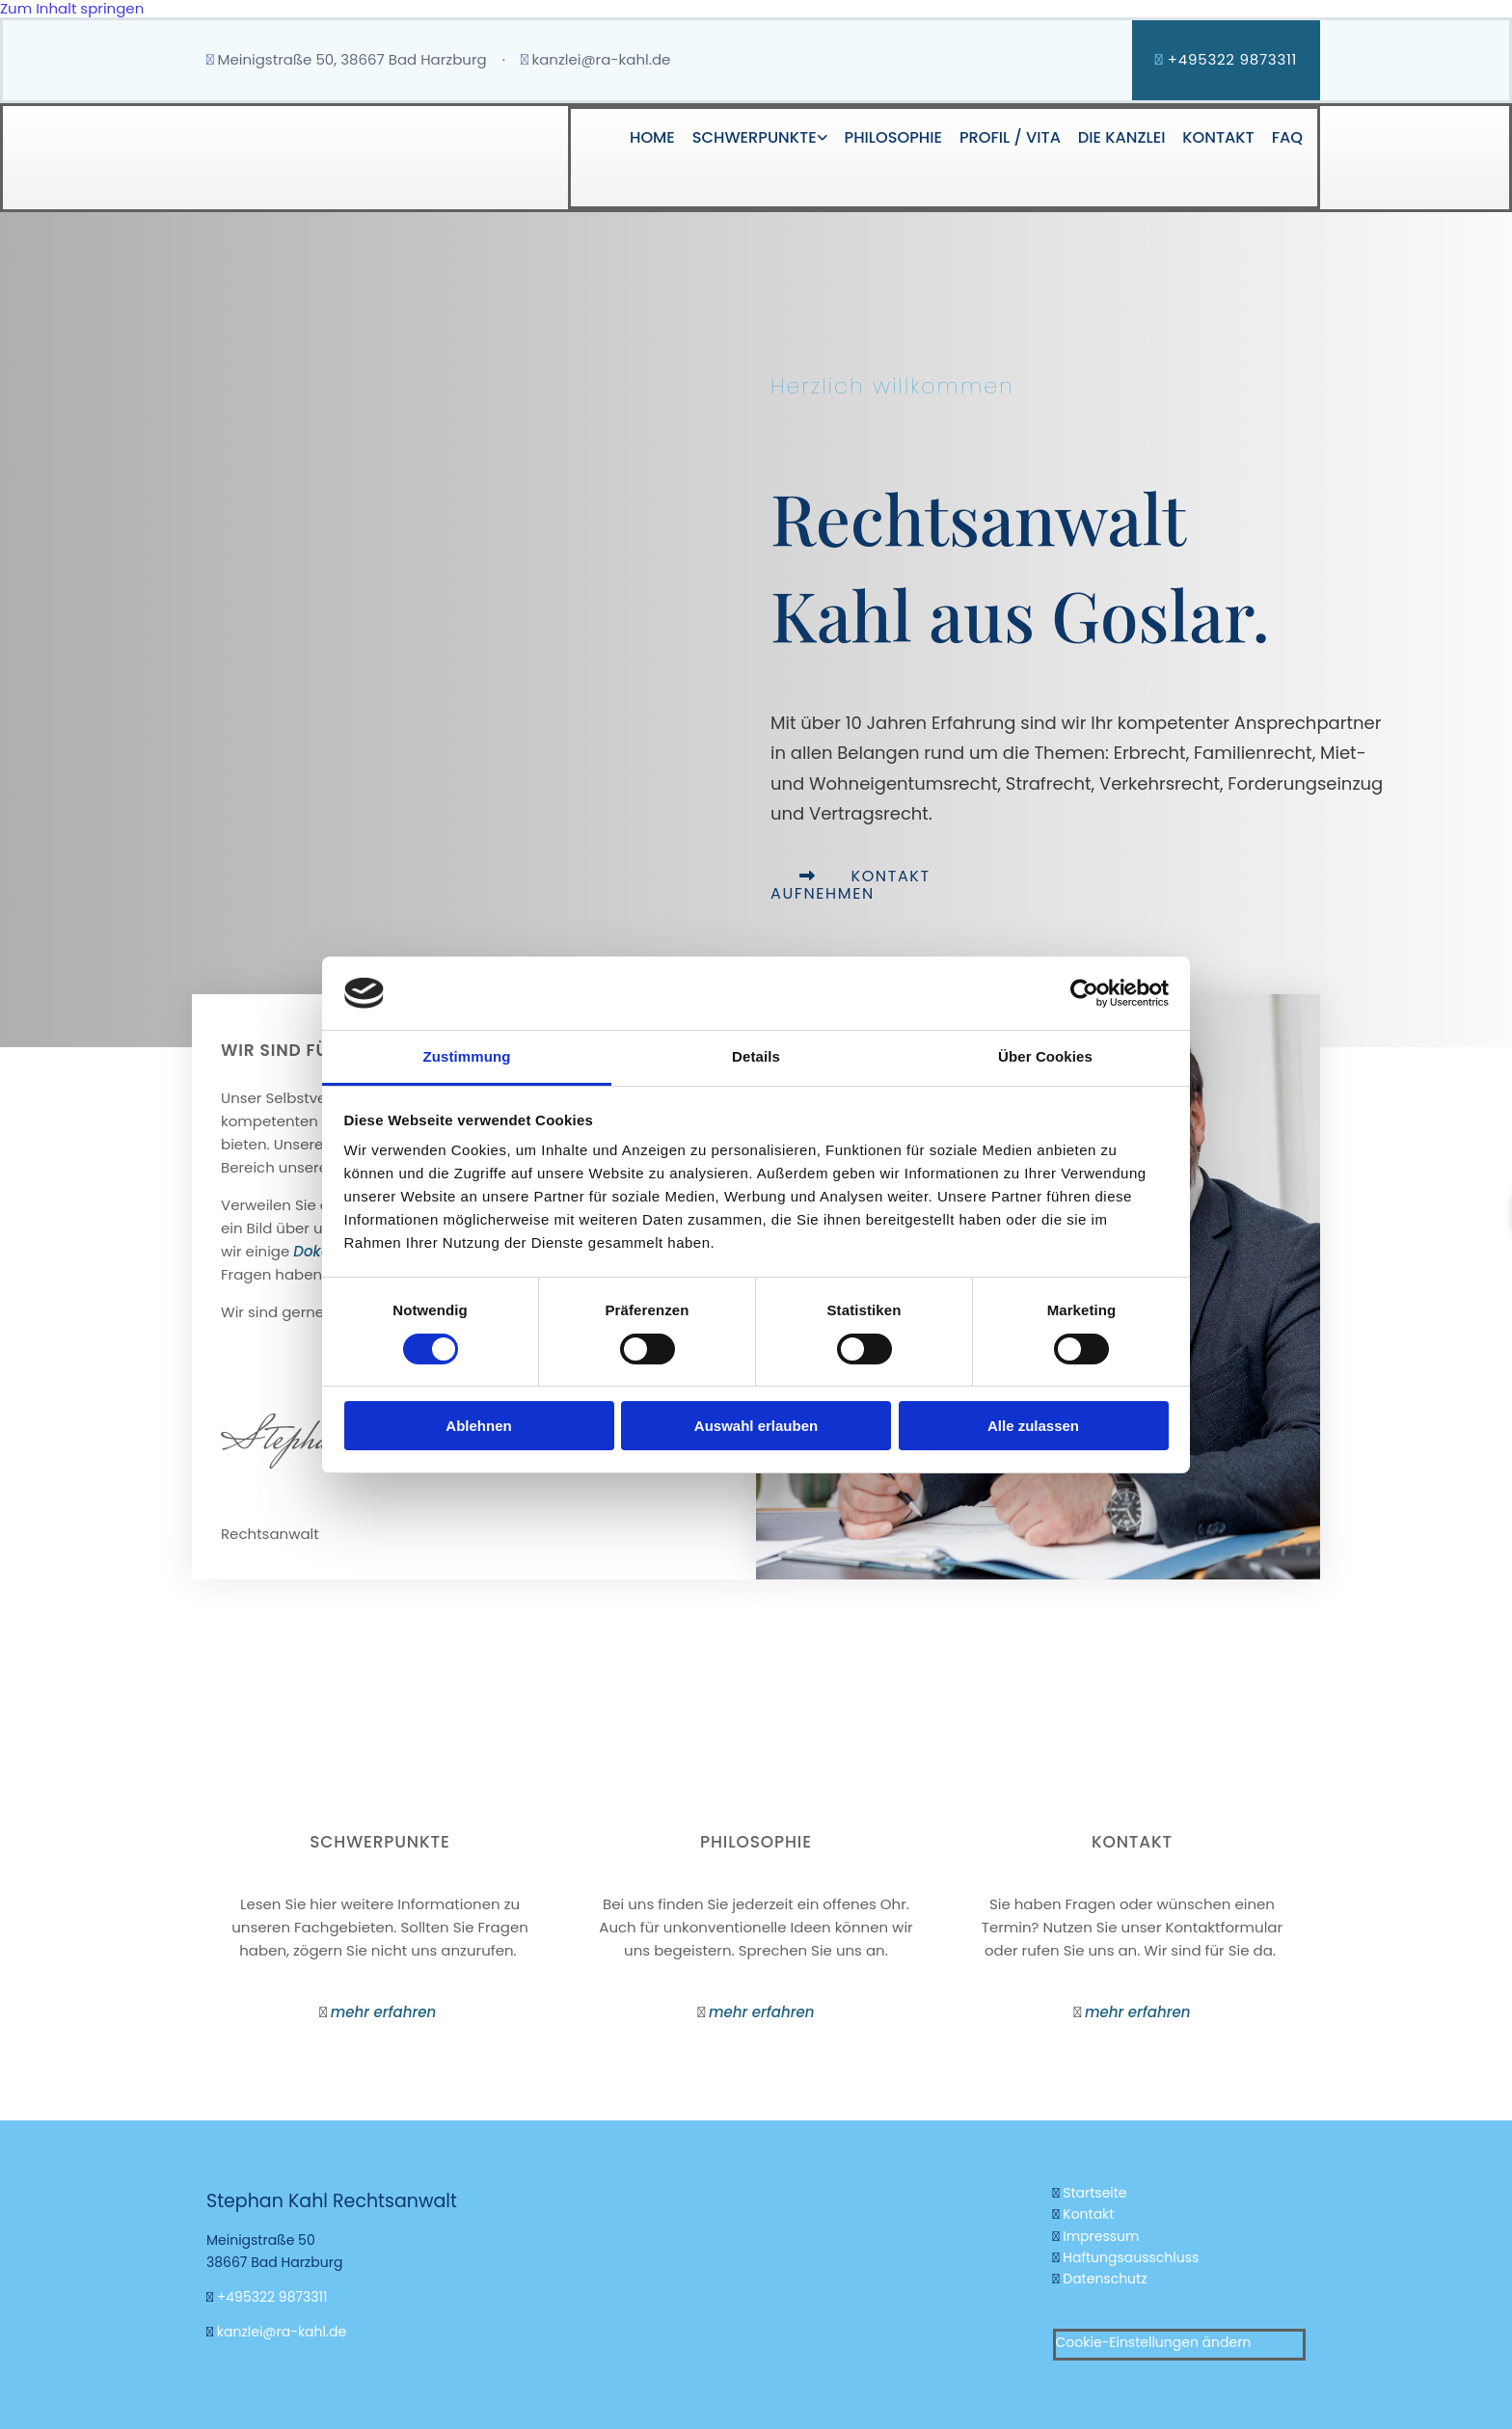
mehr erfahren (386, 2012)
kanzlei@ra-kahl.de (600, 59)
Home (646, 137)
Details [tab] (756, 1056)
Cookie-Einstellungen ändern (1154, 2341)
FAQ (1287, 137)
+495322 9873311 (272, 2297)
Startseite (1096, 2192)
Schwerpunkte (749, 137)
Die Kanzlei (1119, 137)
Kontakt (1217, 137)
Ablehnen (478, 1425)
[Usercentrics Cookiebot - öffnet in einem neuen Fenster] (1084, 993)
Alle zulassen (1033, 1425)
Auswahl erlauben (756, 1425)
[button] (850, 884)
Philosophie (889, 137)
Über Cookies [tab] (1045, 1056)
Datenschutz (1105, 2278)
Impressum (1101, 2235)
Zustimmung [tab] (467, 1056)
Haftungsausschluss (1131, 2257)
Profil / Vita (1007, 137)
